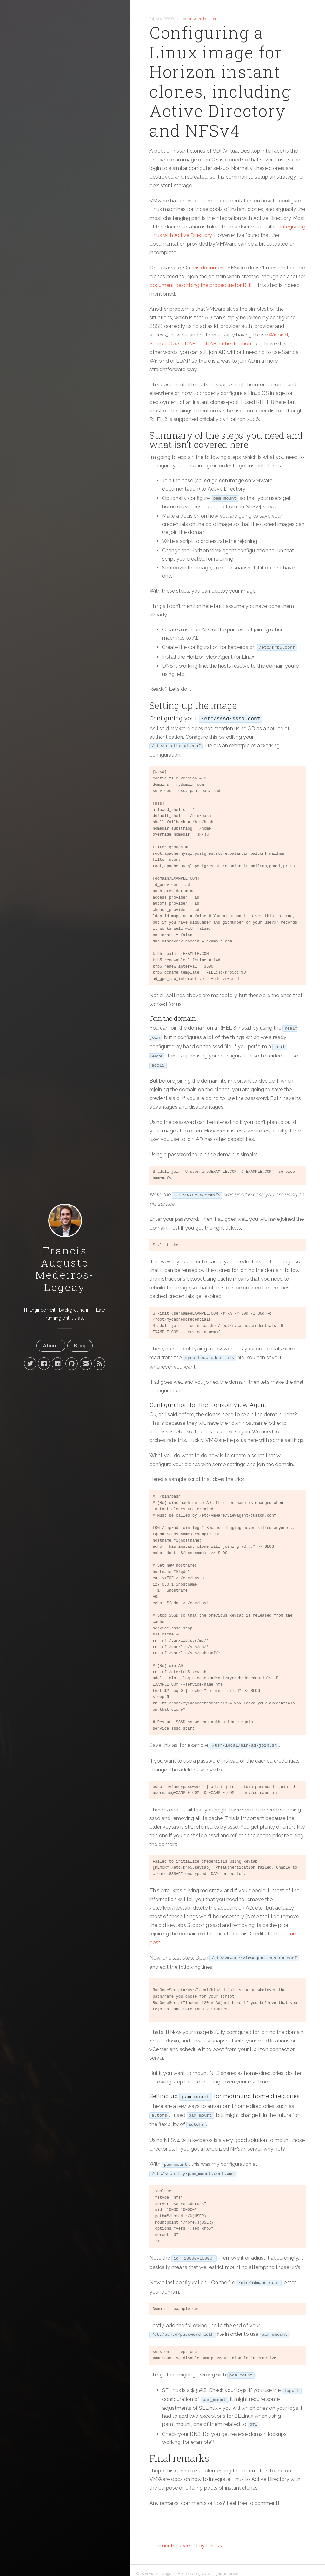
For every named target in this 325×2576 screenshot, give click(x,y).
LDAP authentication (226, 344)
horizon (209, 19)
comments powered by (185, 2546)
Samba (157, 344)
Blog (80, 1345)
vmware (195, 19)
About (51, 1345)
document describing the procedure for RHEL (202, 285)
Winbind (278, 335)
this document (208, 268)
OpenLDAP (182, 344)
